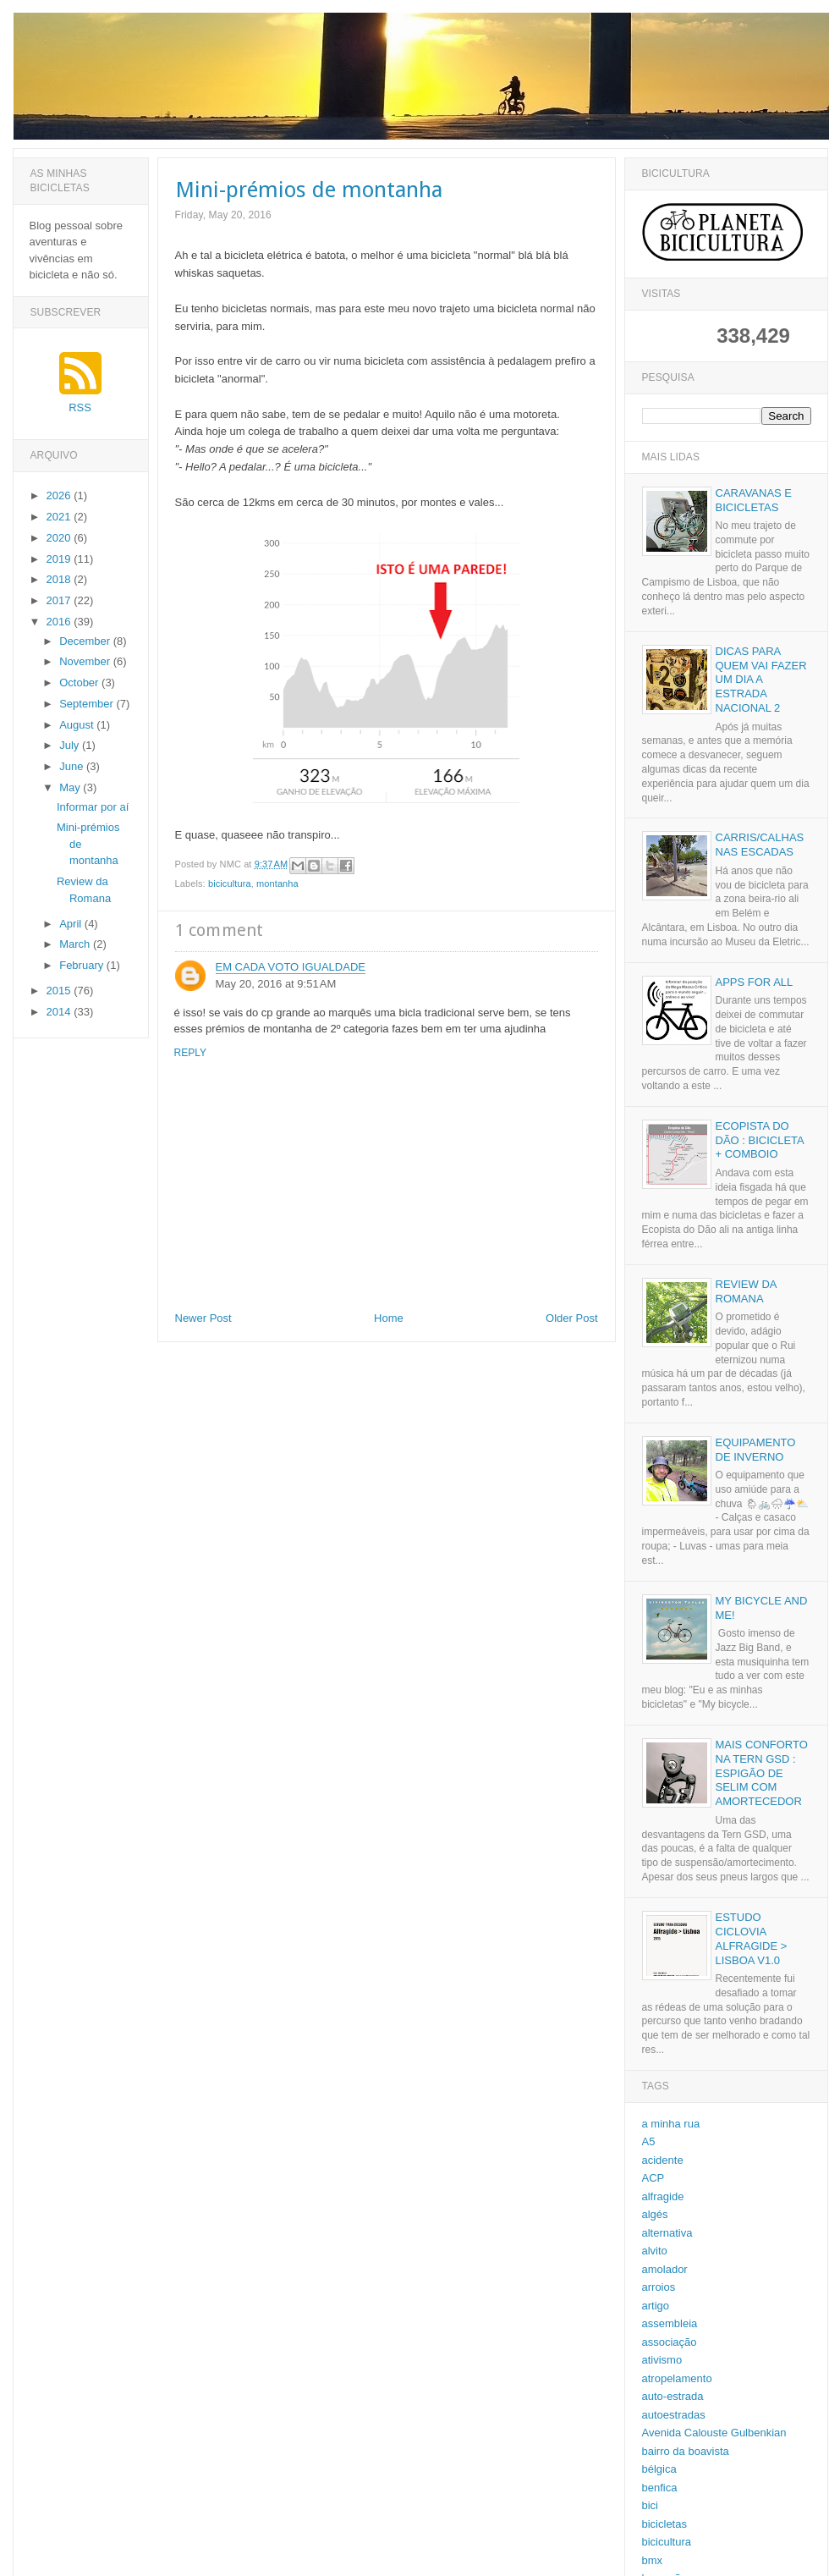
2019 (60, 559)
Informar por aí (93, 807)
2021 (60, 516)
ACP (653, 2177)
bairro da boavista (685, 2451)
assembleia (670, 2323)
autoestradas (673, 2414)
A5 (649, 2141)
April (72, 923)
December (86, 641)
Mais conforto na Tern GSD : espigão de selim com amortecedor (762, 1773)
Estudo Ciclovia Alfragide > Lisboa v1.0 (752, 1939)
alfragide (663, 2196)
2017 (60, 600)
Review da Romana (746, 1291)
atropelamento (677, 2378)
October (80, 682)
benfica (660, 2487)
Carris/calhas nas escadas (760, 844)
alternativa (667, 2232)
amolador (665, 2269)
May (71, 787)
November (86, 661)
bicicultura (229, 883)
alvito (654, 2250)
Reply (190, 1053)
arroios (659, 2287)
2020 (60, 537)
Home (389, 1318)
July (70, 745)
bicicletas (664, 2524)
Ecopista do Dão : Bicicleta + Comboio (760, 1140)
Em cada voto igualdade (290, 966)
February (83, 965)
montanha (277, 883)
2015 (60, 990)
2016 (60, 621)
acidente (663, 2160)
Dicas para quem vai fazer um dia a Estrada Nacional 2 (761, 680)
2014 (60, 1011)
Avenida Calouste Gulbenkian (714, 2432)
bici (650, 2505)
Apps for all (754, 982)
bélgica (659, 2469)
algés (655, 2214)
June (72, 766)
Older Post (571, 1318)
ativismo (662, 2359)
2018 (60, 579)
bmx (652, 2560)
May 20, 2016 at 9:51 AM (276, 983)
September (87, 703)
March (76, 944)
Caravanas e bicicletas (754, 500)
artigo (656, 2305)
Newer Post (203, 1318)
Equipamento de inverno (756, 1449)
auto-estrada (673, 2396)
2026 (60, 495)
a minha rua (671, 2123)
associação (669, 2342)
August (77, 724)
